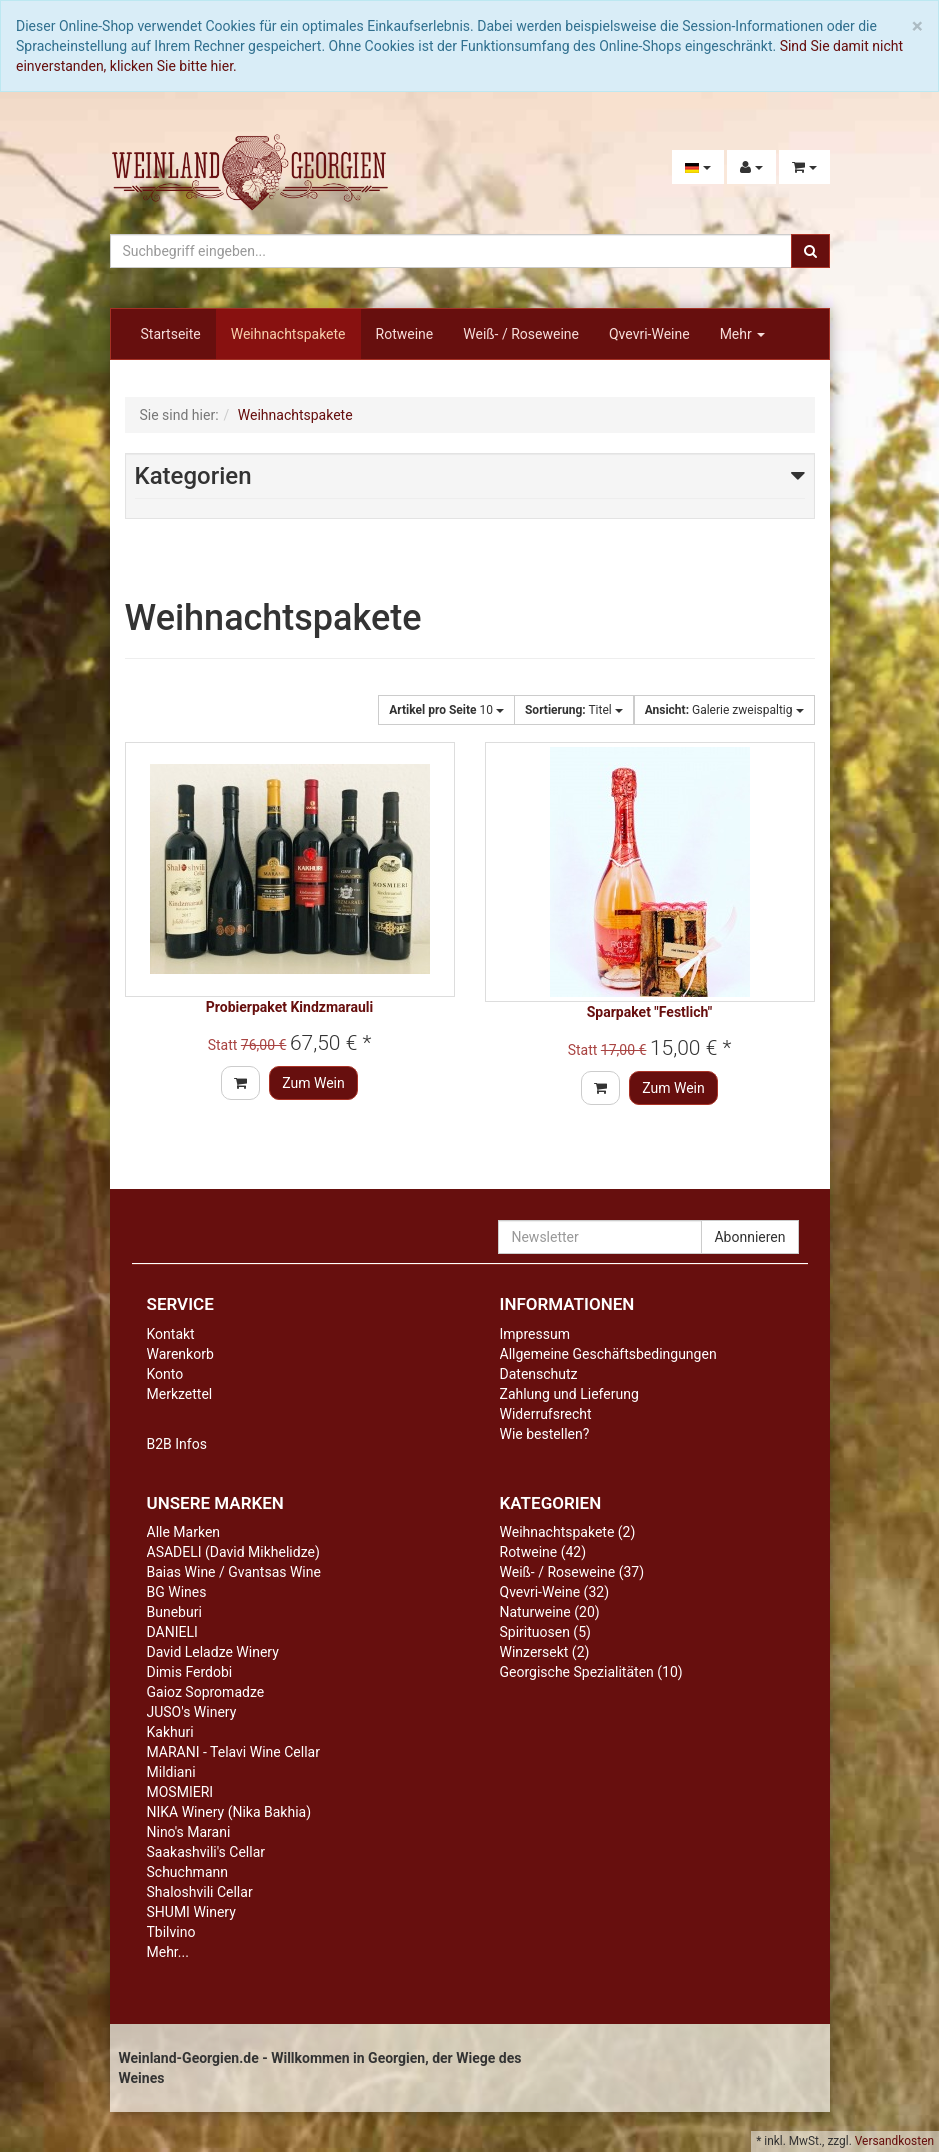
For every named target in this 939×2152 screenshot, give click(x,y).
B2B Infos (177, 1444)
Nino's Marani (189, 1832)
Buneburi (174, 1612)
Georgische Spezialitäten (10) (591, 1672)
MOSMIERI (180, 1792)
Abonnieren (749, 1237)
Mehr (743, 334)
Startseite (171, 334)
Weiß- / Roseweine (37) (572, 1572)
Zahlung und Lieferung (569, 1394)
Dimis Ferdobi (190, 1672)
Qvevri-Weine (649, 334)
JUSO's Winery (192, 1712)
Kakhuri (170, 1732)
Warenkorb (180, 1354)
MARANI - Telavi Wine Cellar (233, 1752)
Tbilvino (171, 1932)
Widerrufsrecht (546, 1414)
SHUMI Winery (191, 1912)
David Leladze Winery (213, 1652)
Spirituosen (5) (545, 1632)
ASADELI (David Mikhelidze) (233, 1552)
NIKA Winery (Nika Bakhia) (229, 1812)
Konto (165, 1374)
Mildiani (171, 1772)
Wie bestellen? (545, 1434)
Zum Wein (313, 1083)
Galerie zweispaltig (724, 710)
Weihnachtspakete (288, 334)
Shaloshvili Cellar (200, 1892)
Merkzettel (180, 1394)
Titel (574, 710)
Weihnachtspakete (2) (568, 1532)
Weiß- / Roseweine (521, 334)
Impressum (535, 1334)
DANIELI (172, 1632)
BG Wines (177, 1592)
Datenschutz (539, 1374)
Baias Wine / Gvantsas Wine (234, 1572)
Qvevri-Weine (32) (555, 1592)
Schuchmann (187, 1872)
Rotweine (405, 334)
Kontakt (171, 1334)
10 (446, 710)
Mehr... (168, 1952)
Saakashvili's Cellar (206, 1852)
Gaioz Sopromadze (206, 1692)
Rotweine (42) (543, 1552)
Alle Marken (184, 1532)
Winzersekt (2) (545, 1652)
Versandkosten (894, 2141)
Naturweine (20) (550, 1612)
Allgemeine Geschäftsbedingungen (608, 1354)
